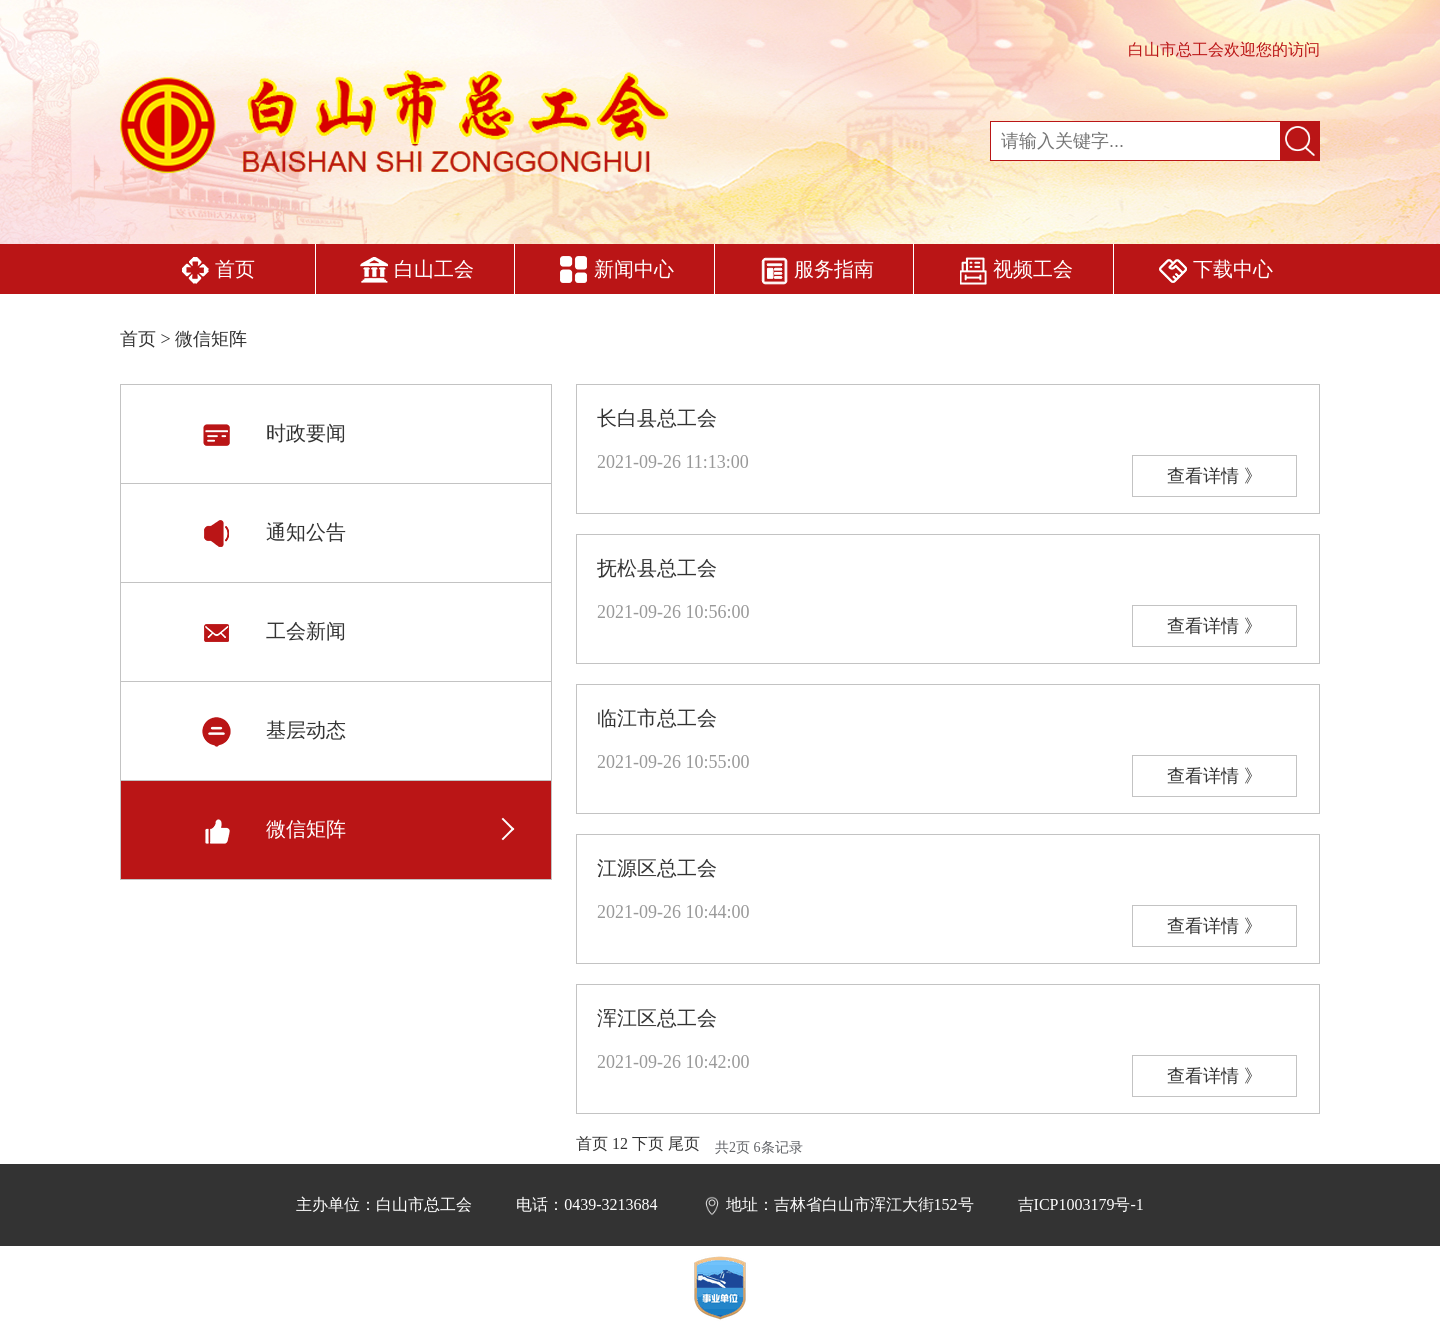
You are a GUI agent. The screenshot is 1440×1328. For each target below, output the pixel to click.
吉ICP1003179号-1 (1081, 1204)
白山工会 (416, 271)
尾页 (684, 1143)
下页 (648, 1143)
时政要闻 (273, 433)
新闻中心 (616, 271)
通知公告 (273, 532)
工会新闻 (273, 631)
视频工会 (1015, 271)
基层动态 (273, 730)
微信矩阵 (273, 829)
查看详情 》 (1214, 476)
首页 (217, 271)
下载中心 (1215, 271)
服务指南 (816, 271)
